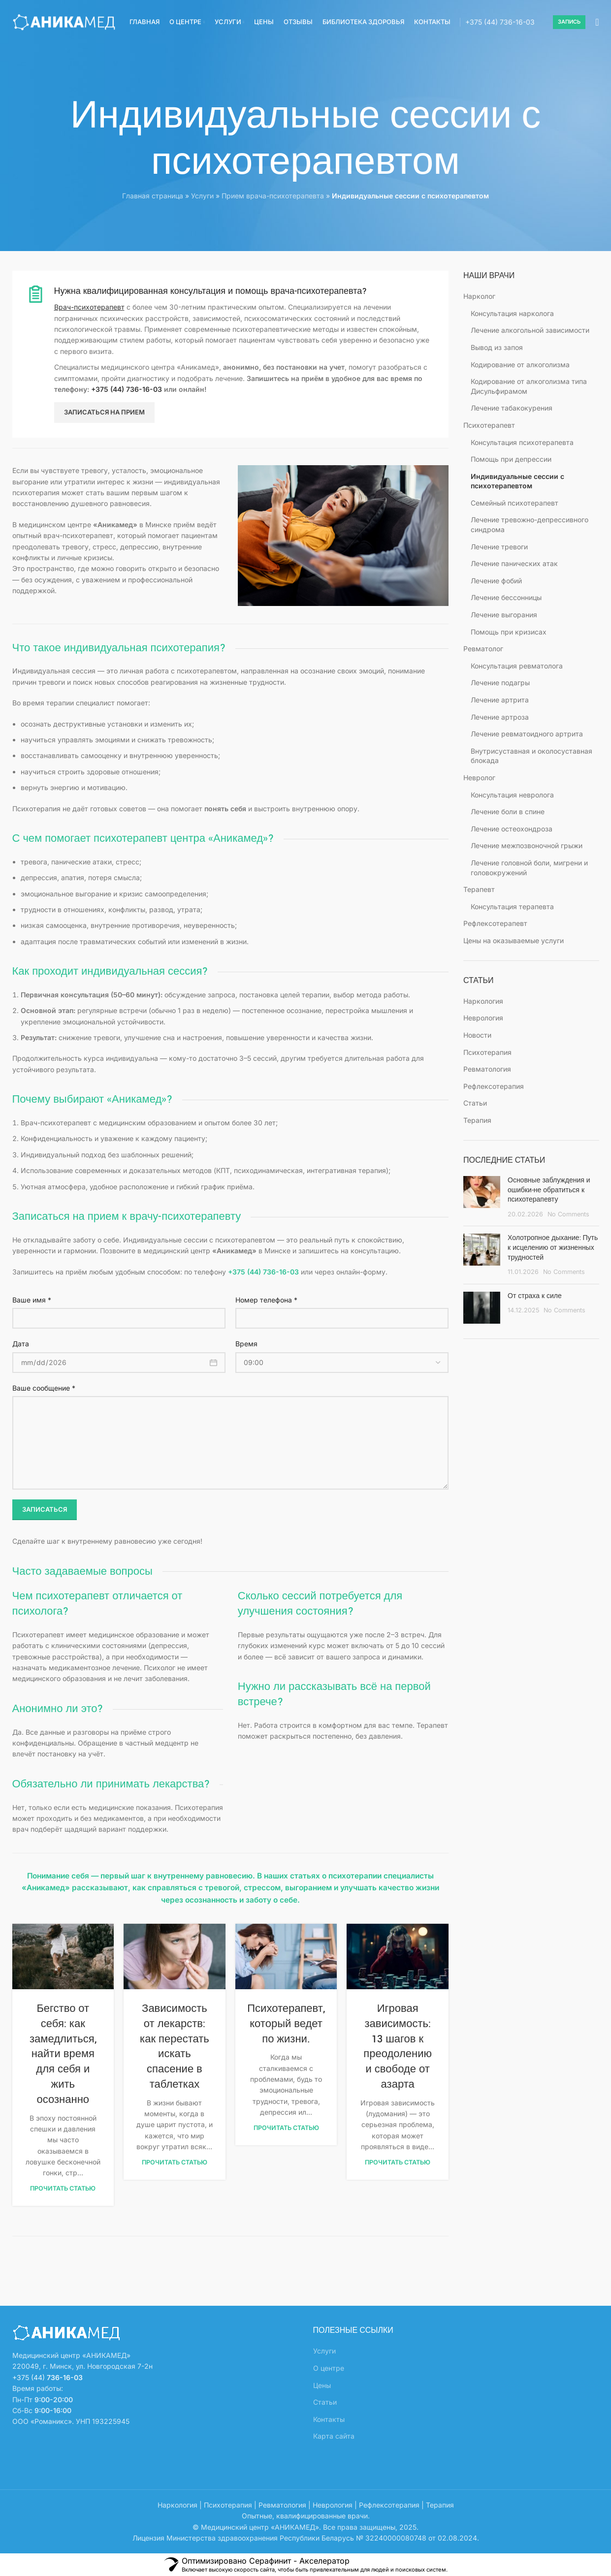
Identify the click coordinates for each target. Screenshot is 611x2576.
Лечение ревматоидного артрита (527, 734)
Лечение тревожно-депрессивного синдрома (529, 524)
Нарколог (479, 296)
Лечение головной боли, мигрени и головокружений (529, 868)
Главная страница (152, 195)
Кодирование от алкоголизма (520, 364)
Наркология (483, 1001)
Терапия (477, 1120)
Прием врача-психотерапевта (273, 195)
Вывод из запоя (497, 347)
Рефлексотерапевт (495, 923)
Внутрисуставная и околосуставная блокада (531, 756)
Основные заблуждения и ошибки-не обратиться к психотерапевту (549, 1190)
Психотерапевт (489, 425)
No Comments (568, 1214)
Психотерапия (487, 1052)
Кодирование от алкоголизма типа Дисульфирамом (529, 386)
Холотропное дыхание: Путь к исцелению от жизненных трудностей (553, 1248)
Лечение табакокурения (511, 408)
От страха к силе (535, 1296)
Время (246, 1343)
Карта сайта (333, 2436)
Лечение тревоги (499, 546)
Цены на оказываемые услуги (513, 940)
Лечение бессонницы (506, 597)
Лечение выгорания (504, 614)
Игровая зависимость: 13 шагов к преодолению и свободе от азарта (397, 2047)
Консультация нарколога (512, 313)
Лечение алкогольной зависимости (530, 330)
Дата (20, 1343)
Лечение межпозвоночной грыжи (526, 845)
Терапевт (479, 889)
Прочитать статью (63, 2188)
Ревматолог (483, 648)
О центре (328, 2368)
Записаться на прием (104, 412)
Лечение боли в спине (508, 811)
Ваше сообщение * (43, 1388)
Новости (477, 1035)
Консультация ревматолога (517, 666)
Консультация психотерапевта (522, 442)
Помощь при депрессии (511, 459)
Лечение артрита (500, 700)
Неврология (483, 1018)
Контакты (329, 2419)
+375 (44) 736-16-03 (126, 389)
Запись (569, 21)
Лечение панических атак (514, 563)
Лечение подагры (500, 682)
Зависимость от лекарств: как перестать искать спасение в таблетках (174, 2047)
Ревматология (487, 1069)
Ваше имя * (31, 1300)
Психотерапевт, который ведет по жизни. (286, 2024)
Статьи (475, 1103)
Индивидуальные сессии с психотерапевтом (517, 481)
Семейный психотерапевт (514, 503)
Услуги (202, 195)
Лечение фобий (496, 580)
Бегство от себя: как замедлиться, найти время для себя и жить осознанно (63, 2054)
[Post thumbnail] (481, 1197)
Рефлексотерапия (493, 1086)
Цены (322, 2385)
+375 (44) (500, 22)
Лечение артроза (500, 717)
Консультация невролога (512, 795)
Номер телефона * (266, 1300)
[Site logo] (64, 21)
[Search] (597, 22)
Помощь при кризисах (509, 632)
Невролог (479, 777)
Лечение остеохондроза (511, 829)
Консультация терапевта (512, 906)
